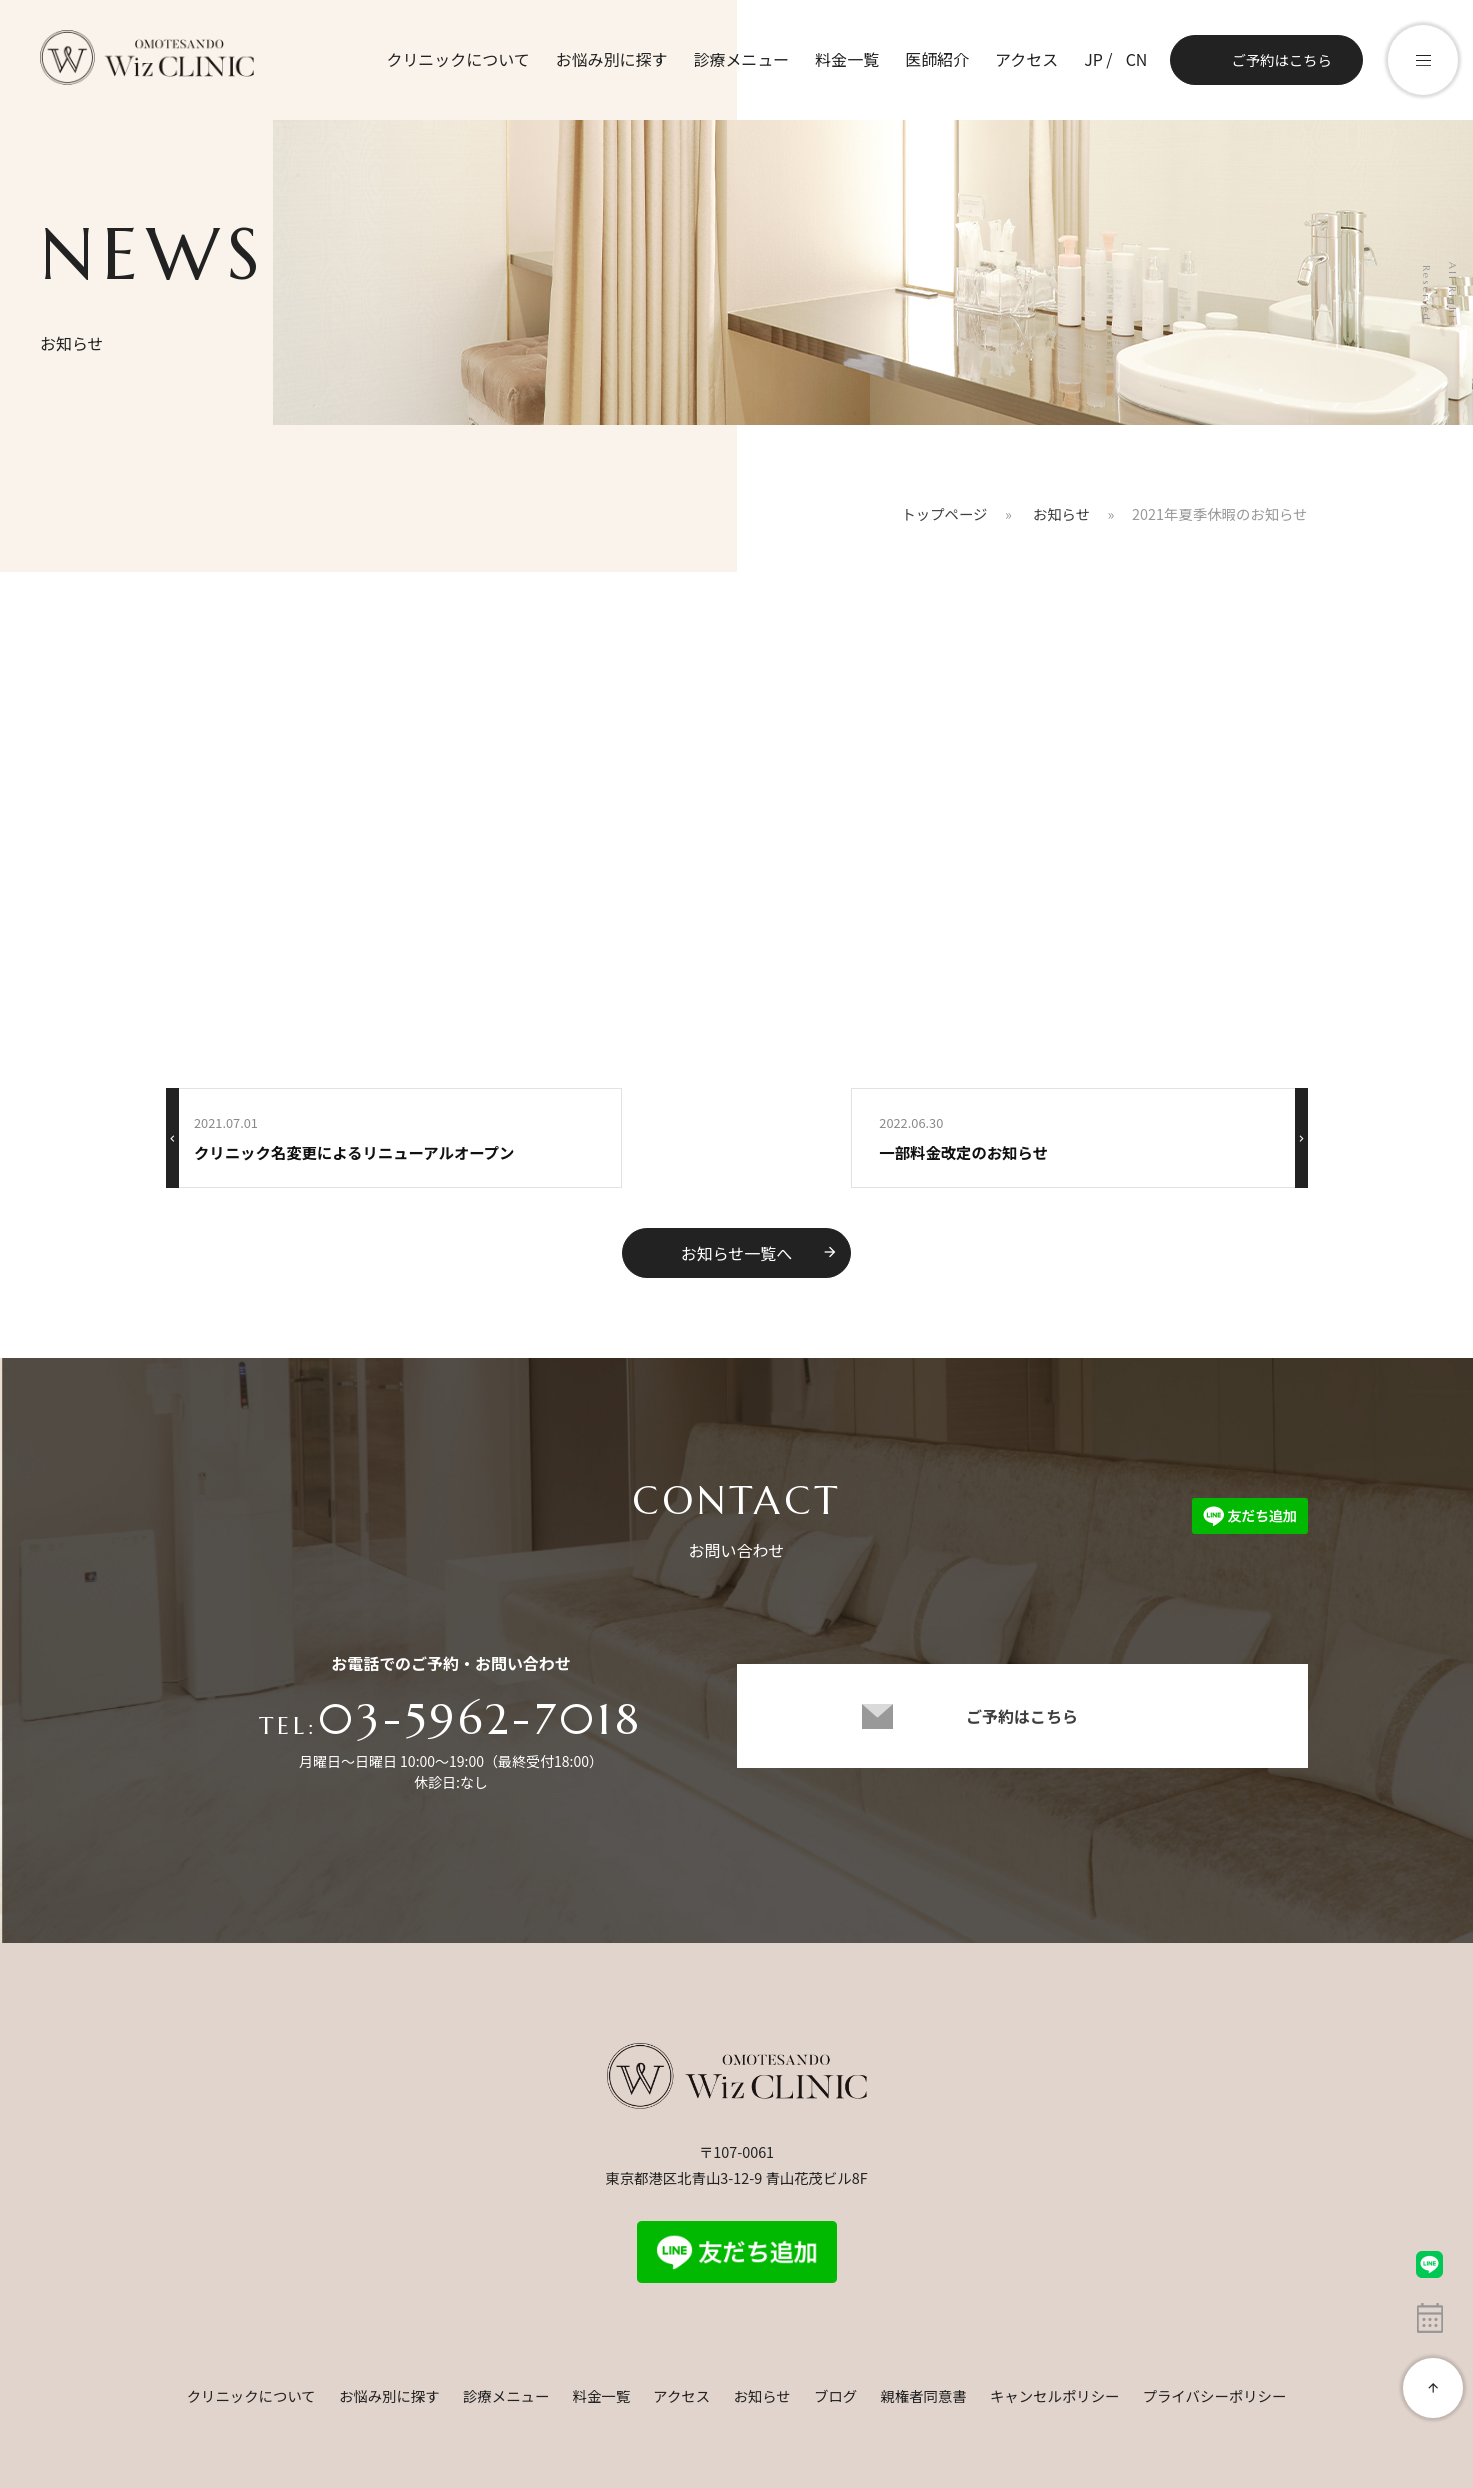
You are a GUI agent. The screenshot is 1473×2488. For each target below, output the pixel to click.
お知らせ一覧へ (760, 1253)
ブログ (835, 2395)
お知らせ (761, 2395)
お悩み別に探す (611, 59)
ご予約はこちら (1281, 59)
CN (1136, 59)
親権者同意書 (923, 2395)
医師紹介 (937, 59)
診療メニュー (741, 59)
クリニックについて (457, 59)
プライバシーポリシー (1215, 2395)
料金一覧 (847, 59)
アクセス (1026, 59)
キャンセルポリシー (1055, 2395)
